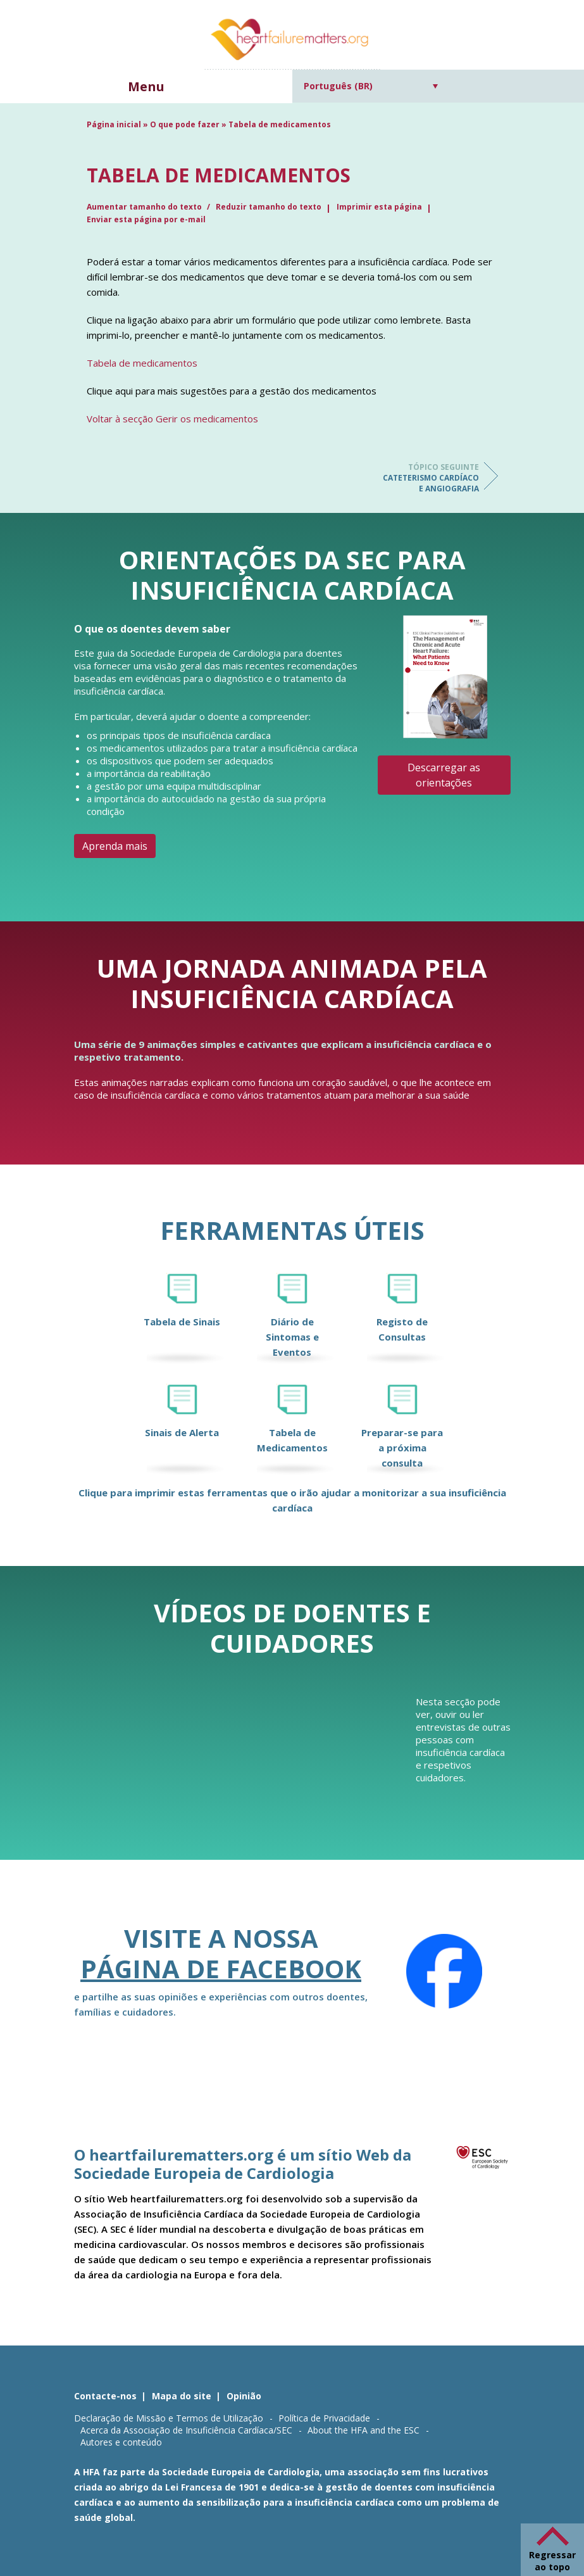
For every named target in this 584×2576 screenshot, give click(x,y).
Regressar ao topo (552, 2561)
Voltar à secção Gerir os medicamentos (172, 418)
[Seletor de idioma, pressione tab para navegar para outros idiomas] (371, 86)
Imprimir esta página (379, 206)
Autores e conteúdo (121, 2442)
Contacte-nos (105, 2396)
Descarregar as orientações (443, 775)
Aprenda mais (114, 846)
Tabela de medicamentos (142, 363)
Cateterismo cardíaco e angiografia (428, 478)
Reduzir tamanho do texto (268, 206)
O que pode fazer (185, 124)
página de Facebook (220, 1968)
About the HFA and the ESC (363, 2430)
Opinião (244, 2396)
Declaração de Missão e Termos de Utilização (168, 2418)
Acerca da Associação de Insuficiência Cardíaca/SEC (186, 2430)
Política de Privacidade (324, 2418)
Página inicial (114, 124)
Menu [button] (146, 86)
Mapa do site (181, 2396)
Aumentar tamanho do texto (145, 206)
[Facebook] (444, 1971)
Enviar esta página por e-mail (146, 219)
